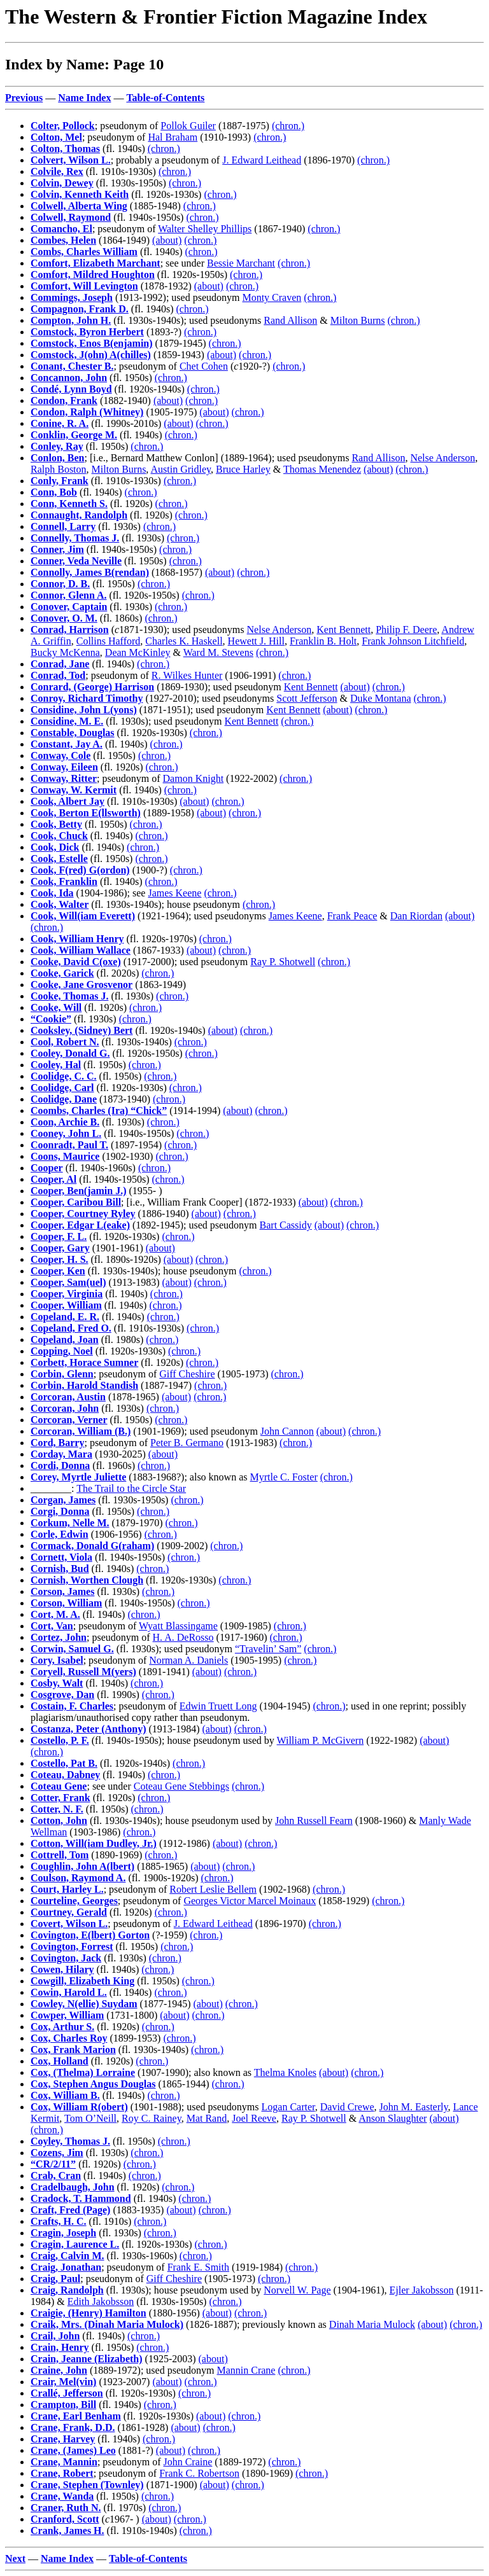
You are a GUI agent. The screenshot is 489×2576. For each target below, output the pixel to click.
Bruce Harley (243, 469)
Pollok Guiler (188, 125)
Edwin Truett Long (218, 1706)
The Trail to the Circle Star (131, 1488)
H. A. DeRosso (183, 1637)
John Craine (187, 2461)
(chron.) (288, 125)
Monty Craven (271, 297)
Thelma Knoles (285, 2072)
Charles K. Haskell (183, 641)
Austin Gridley (180, 469)
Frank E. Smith (198, 2267)
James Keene (174, 893)
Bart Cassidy (286, 1225)
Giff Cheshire (187, 1373)
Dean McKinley (138, 652)
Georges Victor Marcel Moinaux (249, 1900)
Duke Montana (380, 698)
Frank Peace (352, 915)
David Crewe (347, 2106)
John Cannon (287, 1431)
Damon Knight (193, 778)
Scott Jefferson (306, 698)
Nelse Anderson (442, 457)
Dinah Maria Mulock (372, 2324)
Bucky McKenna (65, 652)
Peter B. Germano (186, 1442)
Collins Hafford (108, 641)
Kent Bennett (343, 629)
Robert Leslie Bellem (213, 1889)
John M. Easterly (413, 2106)
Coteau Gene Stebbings (181, 1786)
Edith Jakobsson (100, 2301)
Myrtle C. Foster (284, 1477)
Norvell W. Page (297, 2290)
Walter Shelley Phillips (205, 228)
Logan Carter (288, 2106)
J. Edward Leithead (261, 160)
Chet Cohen (204, 366)
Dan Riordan (416, 915)
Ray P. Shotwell (282, 961)
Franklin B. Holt (323, 641)
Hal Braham (172, 137)
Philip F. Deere (406, 629)
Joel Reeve (254, 2118)
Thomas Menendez (322, 469)
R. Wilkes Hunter (187, 675)
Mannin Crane (245, 2370)
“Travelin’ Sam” (268, 1648)
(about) (166, 240)
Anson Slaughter (392, 2118)
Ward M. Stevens (218, 652)
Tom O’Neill (90, 2118)
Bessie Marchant (241, 263)
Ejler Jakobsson (422, 2290)
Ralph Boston (59, 469)
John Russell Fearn (314, 1820)
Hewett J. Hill (256, 641)
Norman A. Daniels (188, 1660)
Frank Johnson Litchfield (413, 641)
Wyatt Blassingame (178, 1625)
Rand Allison (290, 320)
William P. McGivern (320, 1740)
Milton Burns (357, 320)
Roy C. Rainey (151, 2118)
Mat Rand (207, 2118)
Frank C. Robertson (199, 2473)
